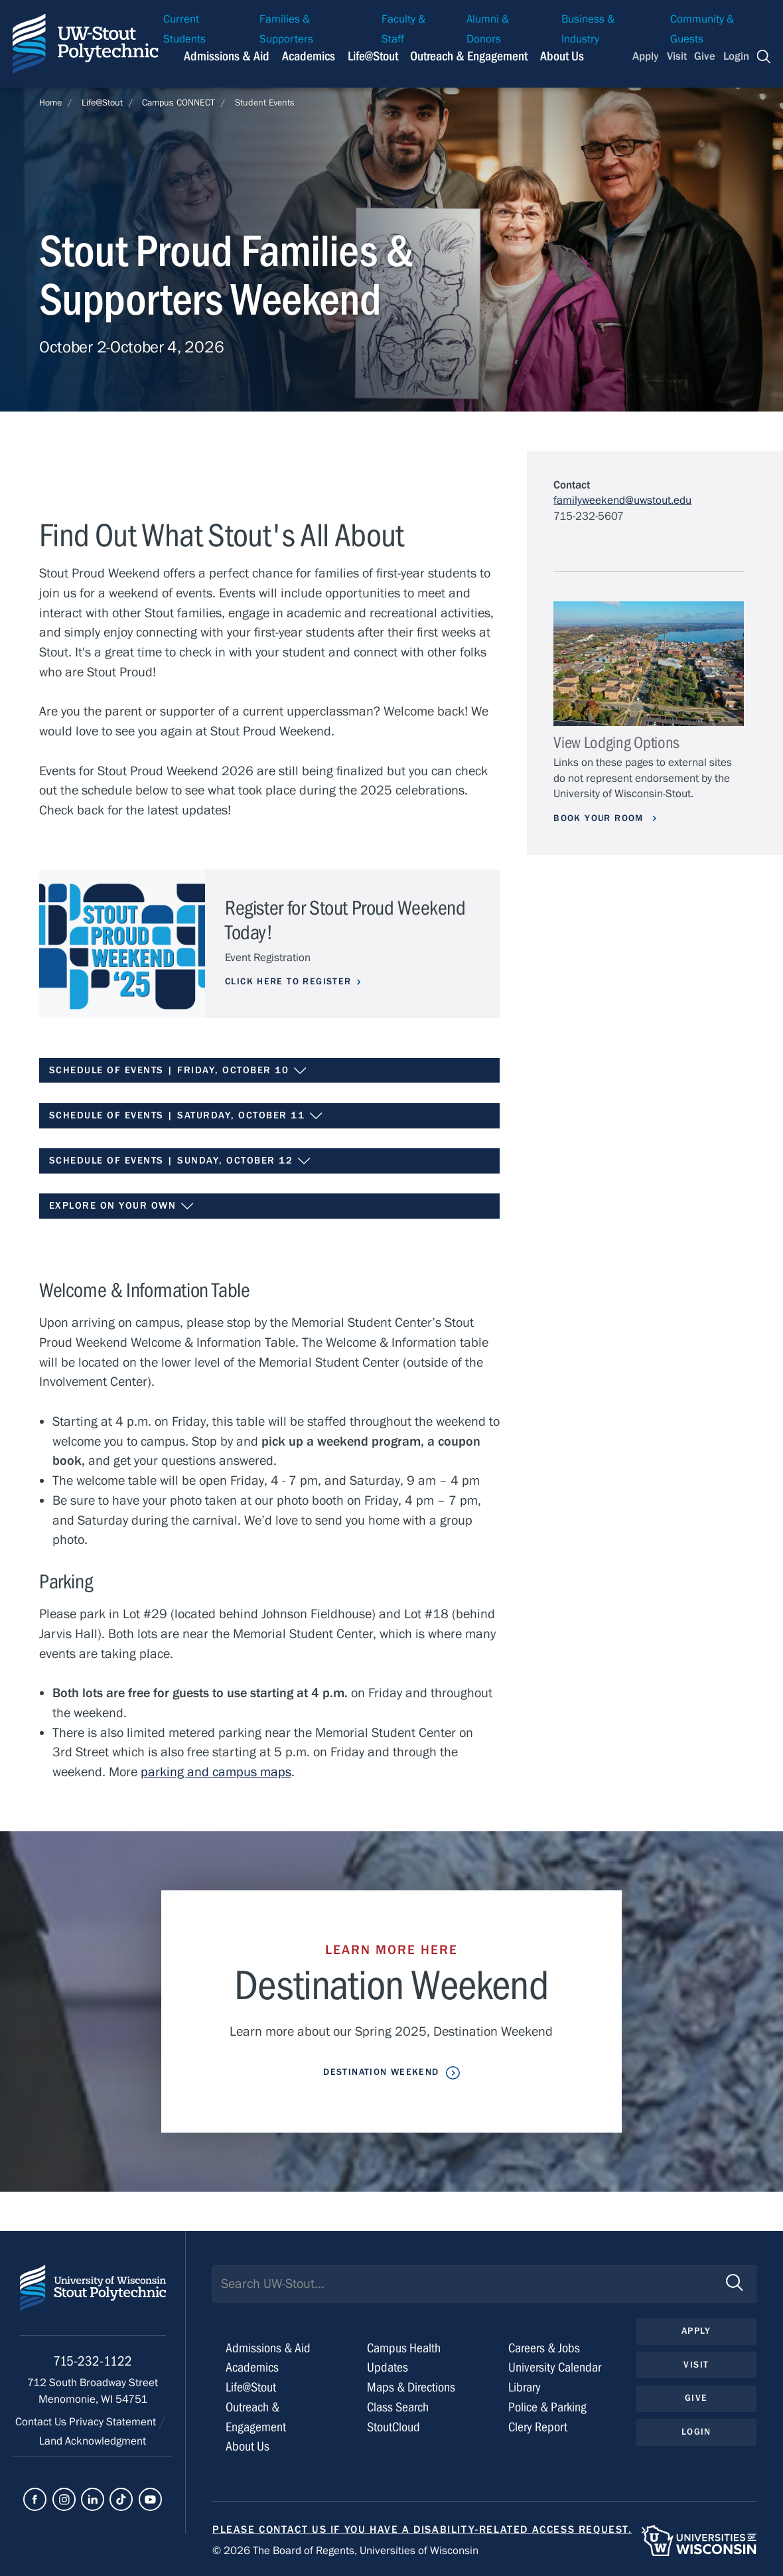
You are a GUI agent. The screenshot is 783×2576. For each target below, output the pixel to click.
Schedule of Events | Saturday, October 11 (186, 1115)
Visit (677, 56)
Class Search (398, 2407)
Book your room (600, 818)
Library (524, 2387)
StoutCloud (393, 2427)
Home (50, 103)
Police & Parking (547, 2407)
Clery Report (537, 2427)
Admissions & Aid (268, 2348)
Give (704, 56)
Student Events (265, 103)
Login (736, 56)
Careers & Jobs (544, 2348)
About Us (562, 56)
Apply (645, 56)
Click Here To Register (288, 981)
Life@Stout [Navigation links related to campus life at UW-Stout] (373, 56)
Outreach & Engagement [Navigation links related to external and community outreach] (469, 56)
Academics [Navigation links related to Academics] (308, 56)
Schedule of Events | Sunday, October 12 (180, 1161)
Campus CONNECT (178, 103)
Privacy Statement (114, 2422)
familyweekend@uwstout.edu (622, 500)
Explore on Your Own (121, 1206)
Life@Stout (102, 103)
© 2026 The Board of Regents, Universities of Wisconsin (345, 2550)
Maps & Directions (411, 2387)
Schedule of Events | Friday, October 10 (178, 1070)
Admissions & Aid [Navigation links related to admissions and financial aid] (226, 56)
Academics (252, 2367)
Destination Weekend (381, 2072)
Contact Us (42, 2422)
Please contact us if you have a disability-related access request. (422, 2530)
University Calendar (554, 2367)
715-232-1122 (92, 2361)
